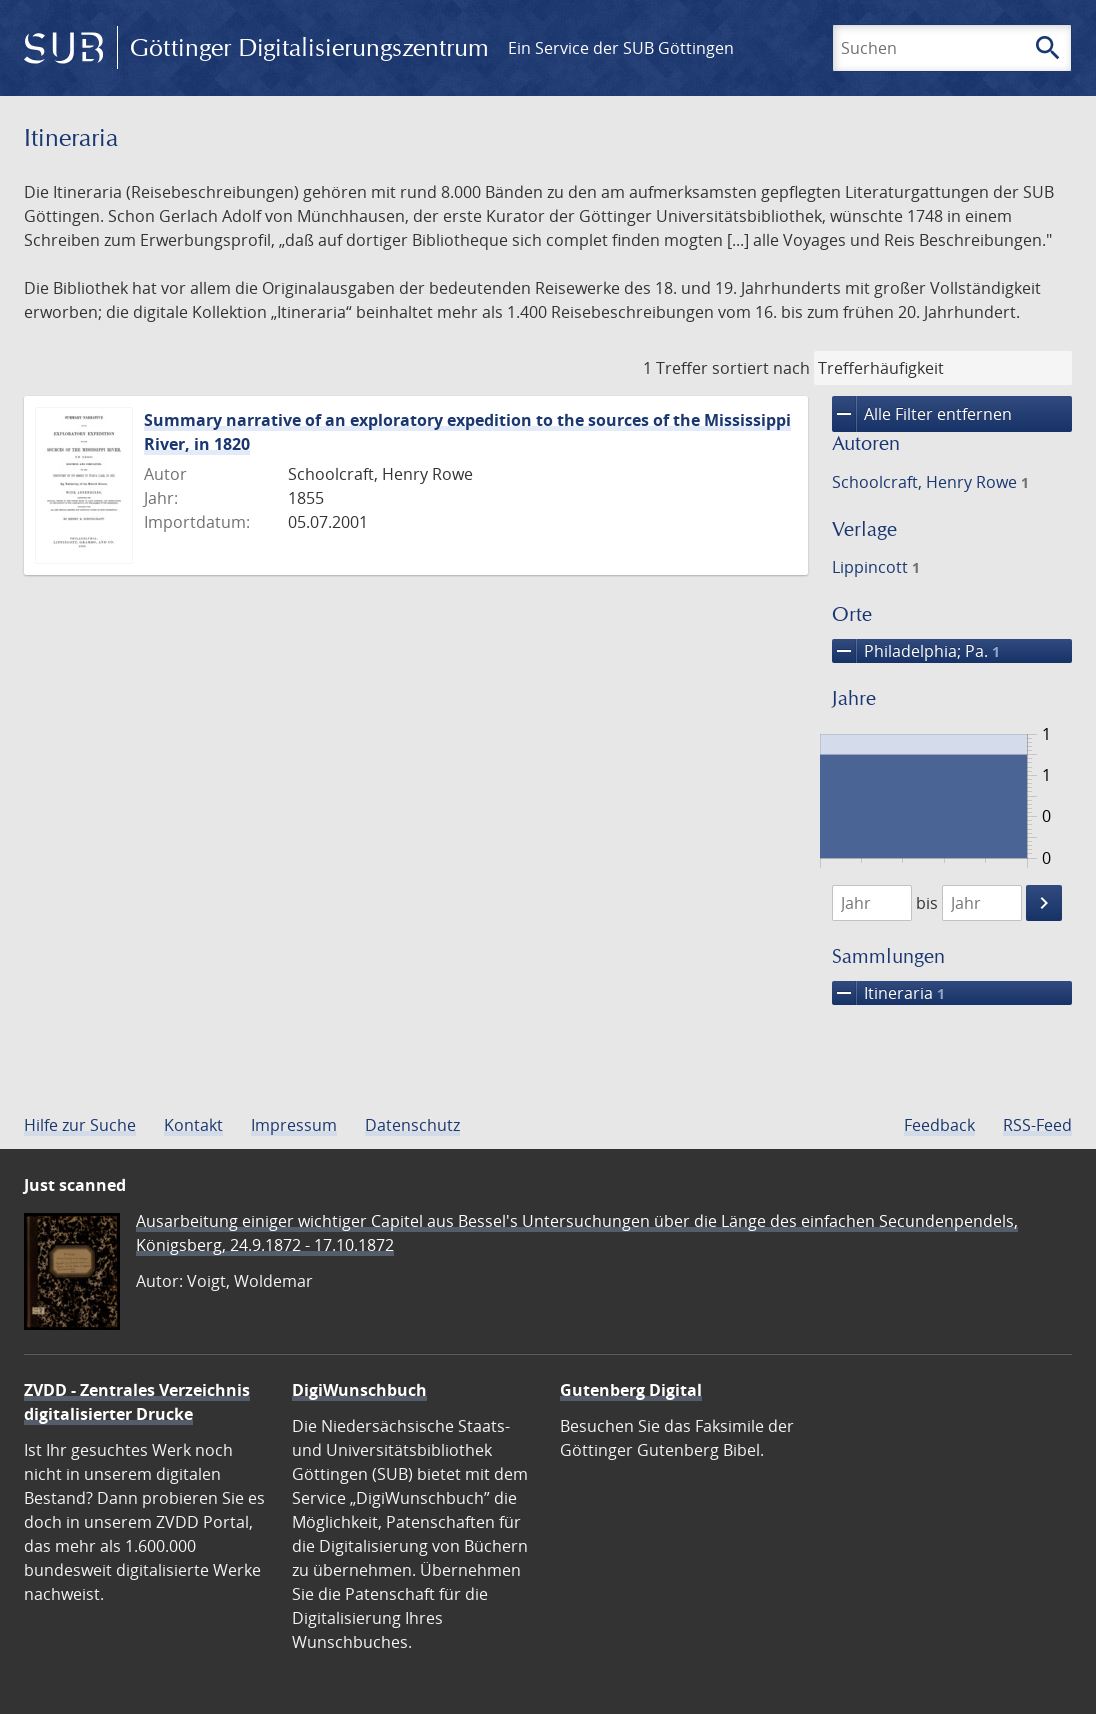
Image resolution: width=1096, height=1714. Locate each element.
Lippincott (876, 567)
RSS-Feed (1037, 1125)
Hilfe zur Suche (80, 1125)
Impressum (294, 1125)
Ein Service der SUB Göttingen (621, 48)
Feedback (939, 1125)
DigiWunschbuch (359, 1390)
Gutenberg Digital (631, 1390)
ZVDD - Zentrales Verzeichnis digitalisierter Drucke (137, 1402)
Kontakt (193, 1125)
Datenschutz (412, 1125)
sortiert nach (761, 368)
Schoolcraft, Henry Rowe (930, 482)
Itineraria (888, 993)
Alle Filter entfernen (922, 414)
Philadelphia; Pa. (916, 651)
